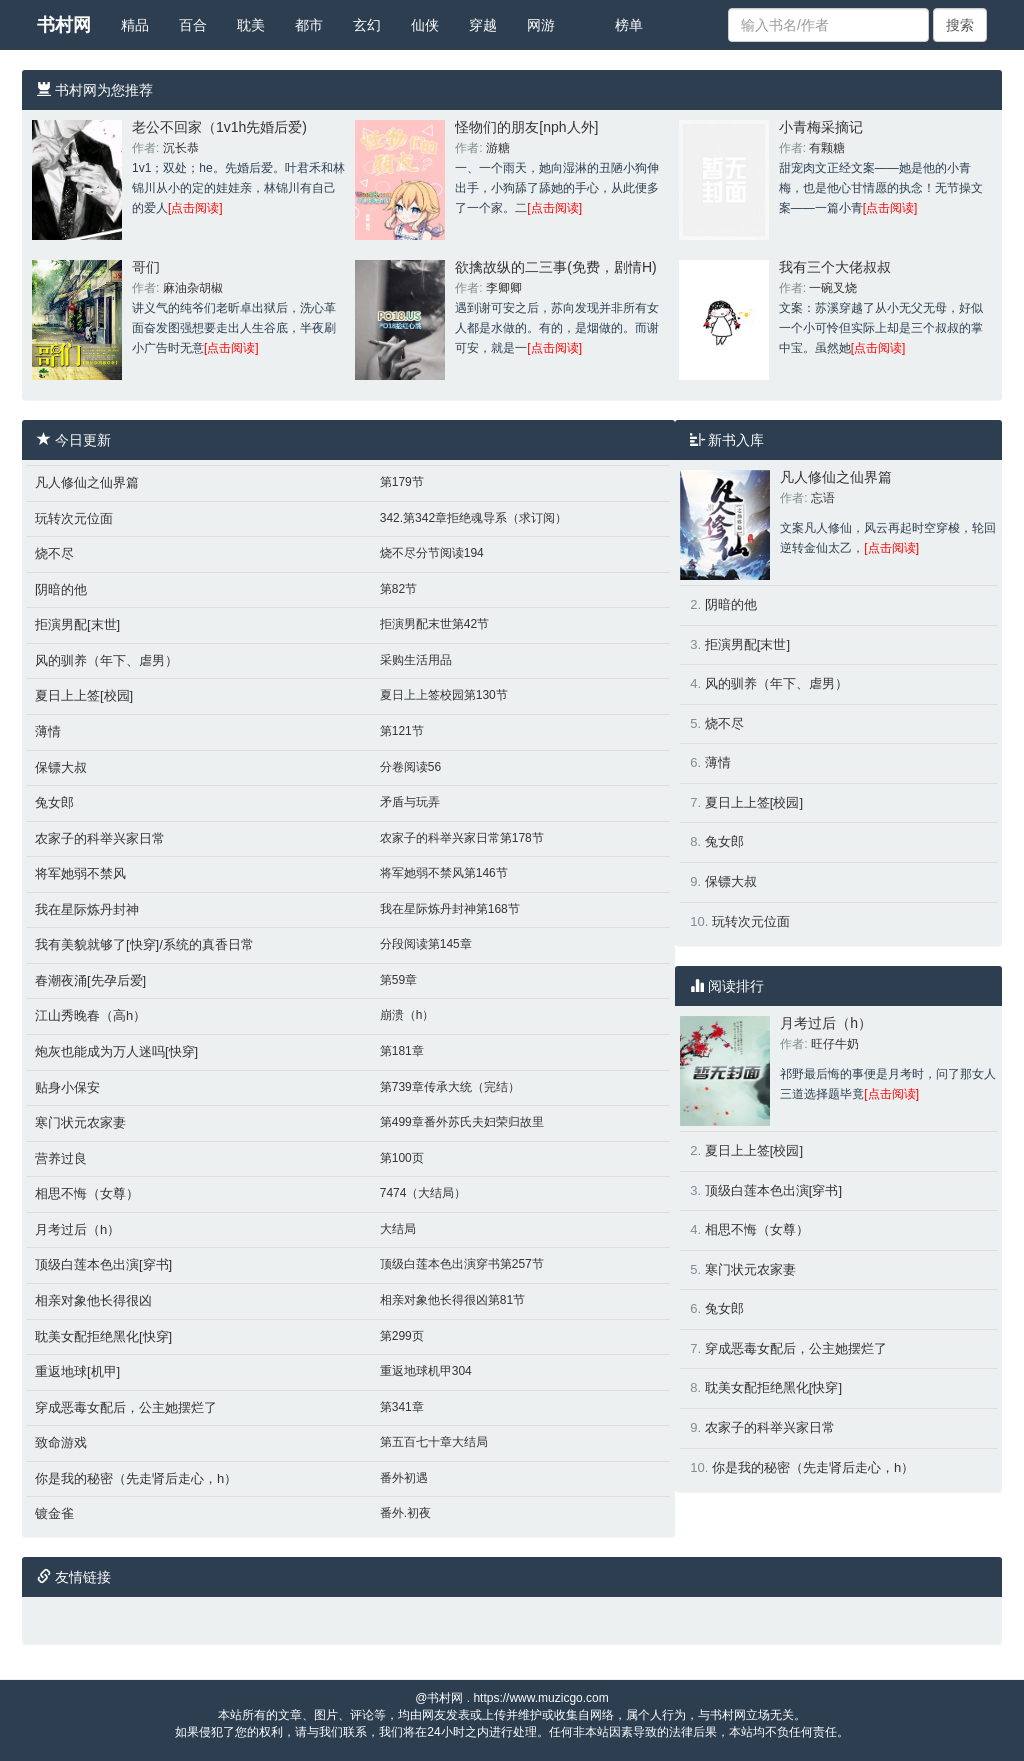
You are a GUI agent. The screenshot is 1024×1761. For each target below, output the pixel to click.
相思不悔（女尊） (87, 1193)
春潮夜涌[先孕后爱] (90, 980)
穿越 (483, 25)
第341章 (402, 1407)
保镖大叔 (61, 767)
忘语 (823, 498)
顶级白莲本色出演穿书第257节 (462, 1264)
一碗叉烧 (833, 288)
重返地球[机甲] (77, 1371)
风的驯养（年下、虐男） (106, 660)
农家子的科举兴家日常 (100, 838)
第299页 (402, 1336)
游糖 (498, 148)
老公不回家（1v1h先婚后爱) (219, 127)
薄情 (48, 731)
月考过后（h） (77, 1229)
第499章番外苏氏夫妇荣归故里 (462, 1122)
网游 (541, 25)
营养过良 (61, 1158)
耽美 (251, 25)
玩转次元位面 (74, 518)
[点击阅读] (195, 208)
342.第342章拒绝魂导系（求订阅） (473, 518)
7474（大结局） (423, 1193)
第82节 (398, 589)
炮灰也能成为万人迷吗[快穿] (116, 1051)
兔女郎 (54, 802)
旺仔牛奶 (835, 1044)
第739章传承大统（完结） (450, 1087)
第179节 (402, 482)
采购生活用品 (416, 660)
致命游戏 (61, 1442)
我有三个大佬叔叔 (835, 267)
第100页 (402, 1158)
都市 (309, 25)
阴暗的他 (61, 589)
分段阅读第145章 (426, 944)
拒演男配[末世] (77, 624)
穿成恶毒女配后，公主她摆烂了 (126, 1407)
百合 (193, 25)
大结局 (398, 1229)
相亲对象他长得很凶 (93, 1300)
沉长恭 (181, 148)
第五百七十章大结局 (434, 1442)
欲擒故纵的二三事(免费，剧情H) (555, 267)
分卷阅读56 (410, 767)
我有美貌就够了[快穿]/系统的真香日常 (144, 944)
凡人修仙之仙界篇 (87, 482)
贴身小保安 (67, 1087)
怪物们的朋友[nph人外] (526, 127)
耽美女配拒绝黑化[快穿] (103, 1336)
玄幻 (367, 25)
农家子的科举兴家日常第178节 (462, 838)
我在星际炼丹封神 (87, 909)
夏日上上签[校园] (84, 695)
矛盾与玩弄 (410, 802)
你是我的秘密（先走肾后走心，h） (136, 1478)
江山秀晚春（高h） (90, 1015)
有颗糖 (827, 148)
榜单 (629, 25)
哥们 (146, 267)
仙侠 (425, 25)
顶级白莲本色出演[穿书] (103, 1264)
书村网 (64, 25)
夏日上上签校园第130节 (444, 695)
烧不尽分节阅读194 (432, 553)
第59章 (398, 980)
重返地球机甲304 (426, 1371)
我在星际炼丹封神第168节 (450, 909)
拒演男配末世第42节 (434, 624)
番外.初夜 (405, 1513)
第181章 (402, 1051)
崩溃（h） (407, 1015)
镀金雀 (54, 1513)
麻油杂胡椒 (193, 288)
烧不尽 (54, 553)
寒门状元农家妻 (80, 1122)
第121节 (402, 731)
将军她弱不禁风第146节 (444, 873)
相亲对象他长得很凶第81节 (452, 1300)
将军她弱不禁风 (80, 873)
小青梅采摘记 (821, 127)
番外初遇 (404, 1478)
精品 (135, 25)
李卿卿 (504, 288)
